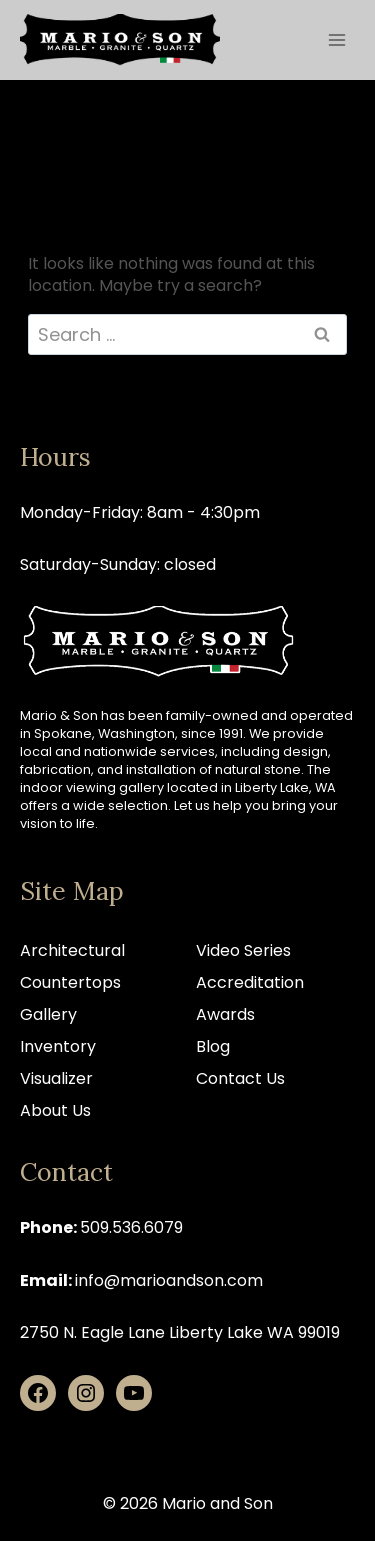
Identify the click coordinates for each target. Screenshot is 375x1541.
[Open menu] (336, 39)
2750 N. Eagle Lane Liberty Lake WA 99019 (180, 1332)
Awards (225, 1014)
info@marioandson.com (169, 1280)
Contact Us (240, 1078)
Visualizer (56, 1078)
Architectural (72, 950)
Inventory (58, 1046)
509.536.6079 (131, 1227)
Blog (213, 1046)
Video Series (243, 950)
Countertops (70, 982)
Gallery (48, 1014)
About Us (55, 1110)
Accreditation (250, 982)
